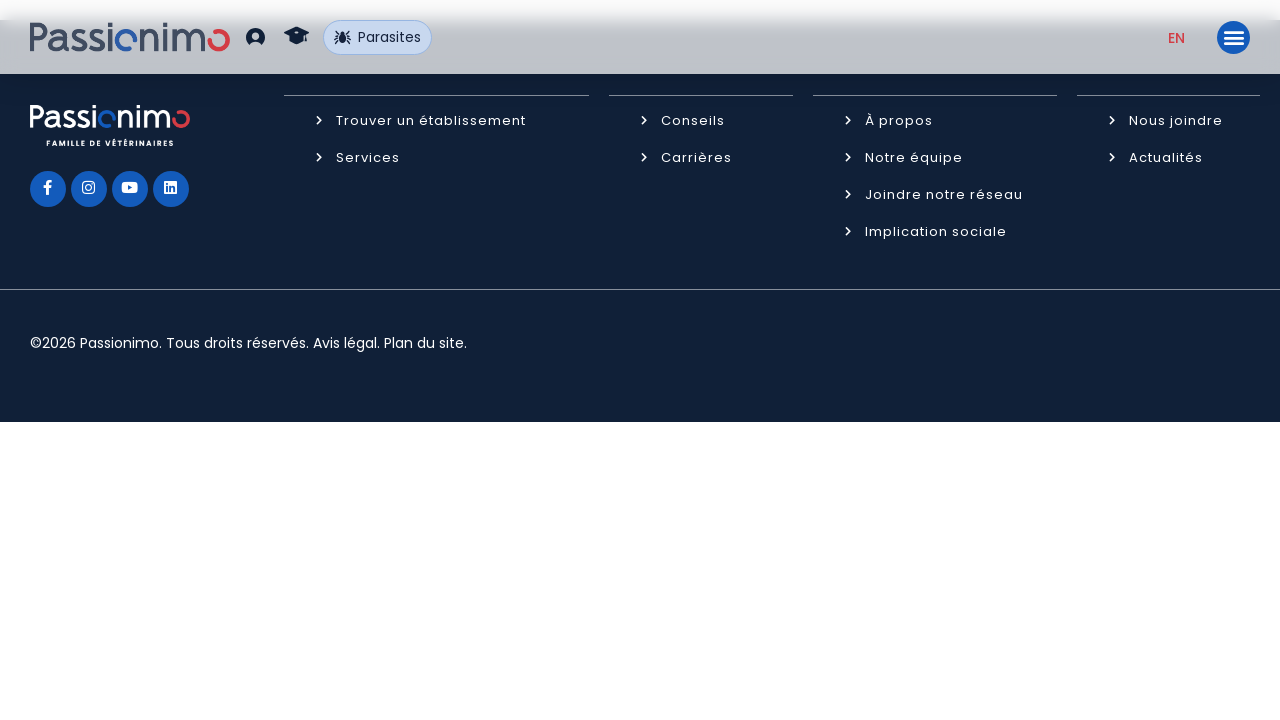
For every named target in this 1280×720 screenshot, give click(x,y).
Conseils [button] (693, 119)
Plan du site (424, 342)
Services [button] (368, 156)
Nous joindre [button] (1176, 119)
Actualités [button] (1166, 156)
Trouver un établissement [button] (431, 119)
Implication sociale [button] (936, 230)
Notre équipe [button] (914, 156)
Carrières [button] (696, 156)
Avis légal (345, 342)
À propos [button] (899, 119)
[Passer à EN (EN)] (1176, 38)
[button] (255, 36)
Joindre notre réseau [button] (944, 193)
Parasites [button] (378, 37)
